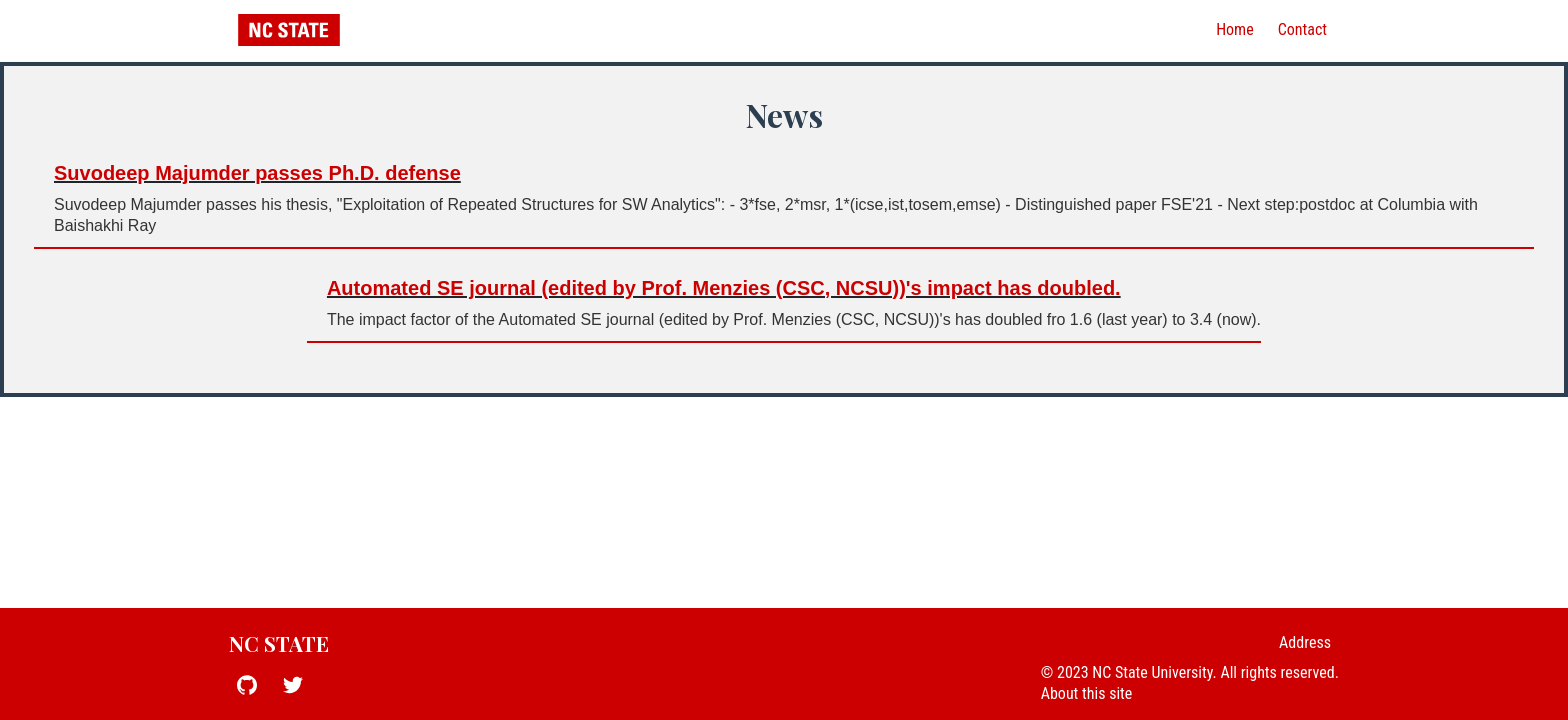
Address (1305, 642)
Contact (1302, 29)
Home (1235, 29)
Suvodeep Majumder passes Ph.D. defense (257, 173)
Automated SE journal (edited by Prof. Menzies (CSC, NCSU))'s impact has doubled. (724, 288)
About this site (1087, 693)
